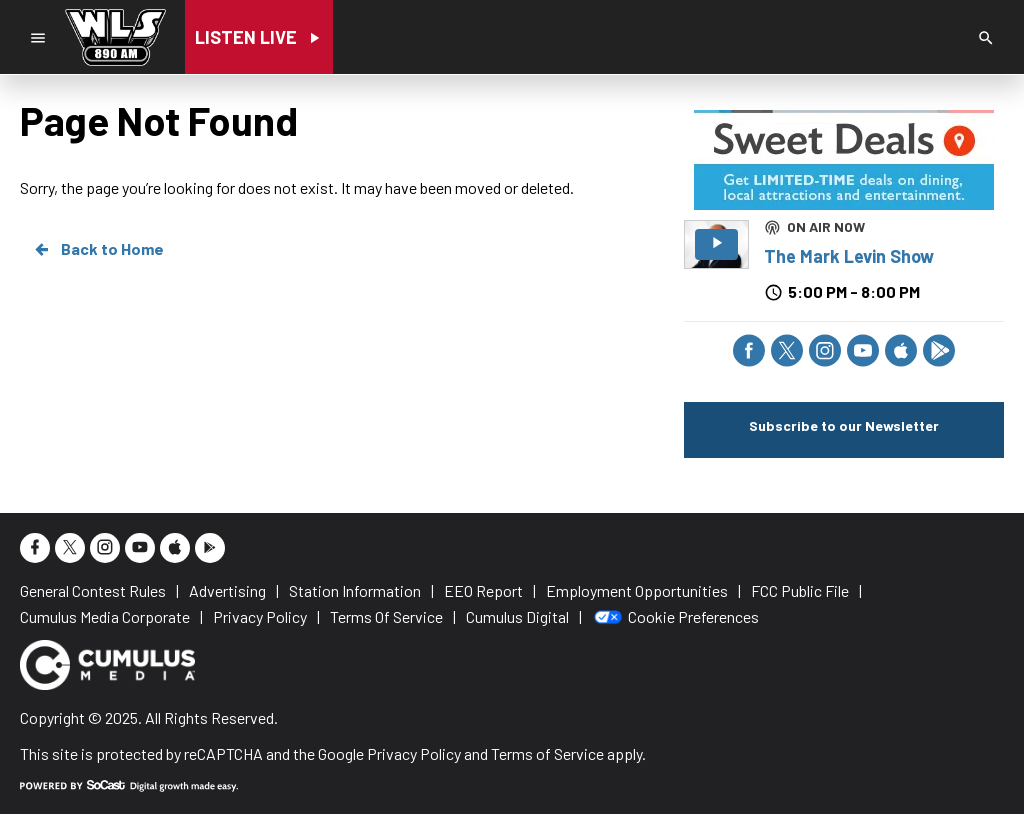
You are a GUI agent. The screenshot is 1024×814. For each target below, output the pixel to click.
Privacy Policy (414, 753)
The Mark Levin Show (849, 256)
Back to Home (98, 249)
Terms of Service (547, 753)
